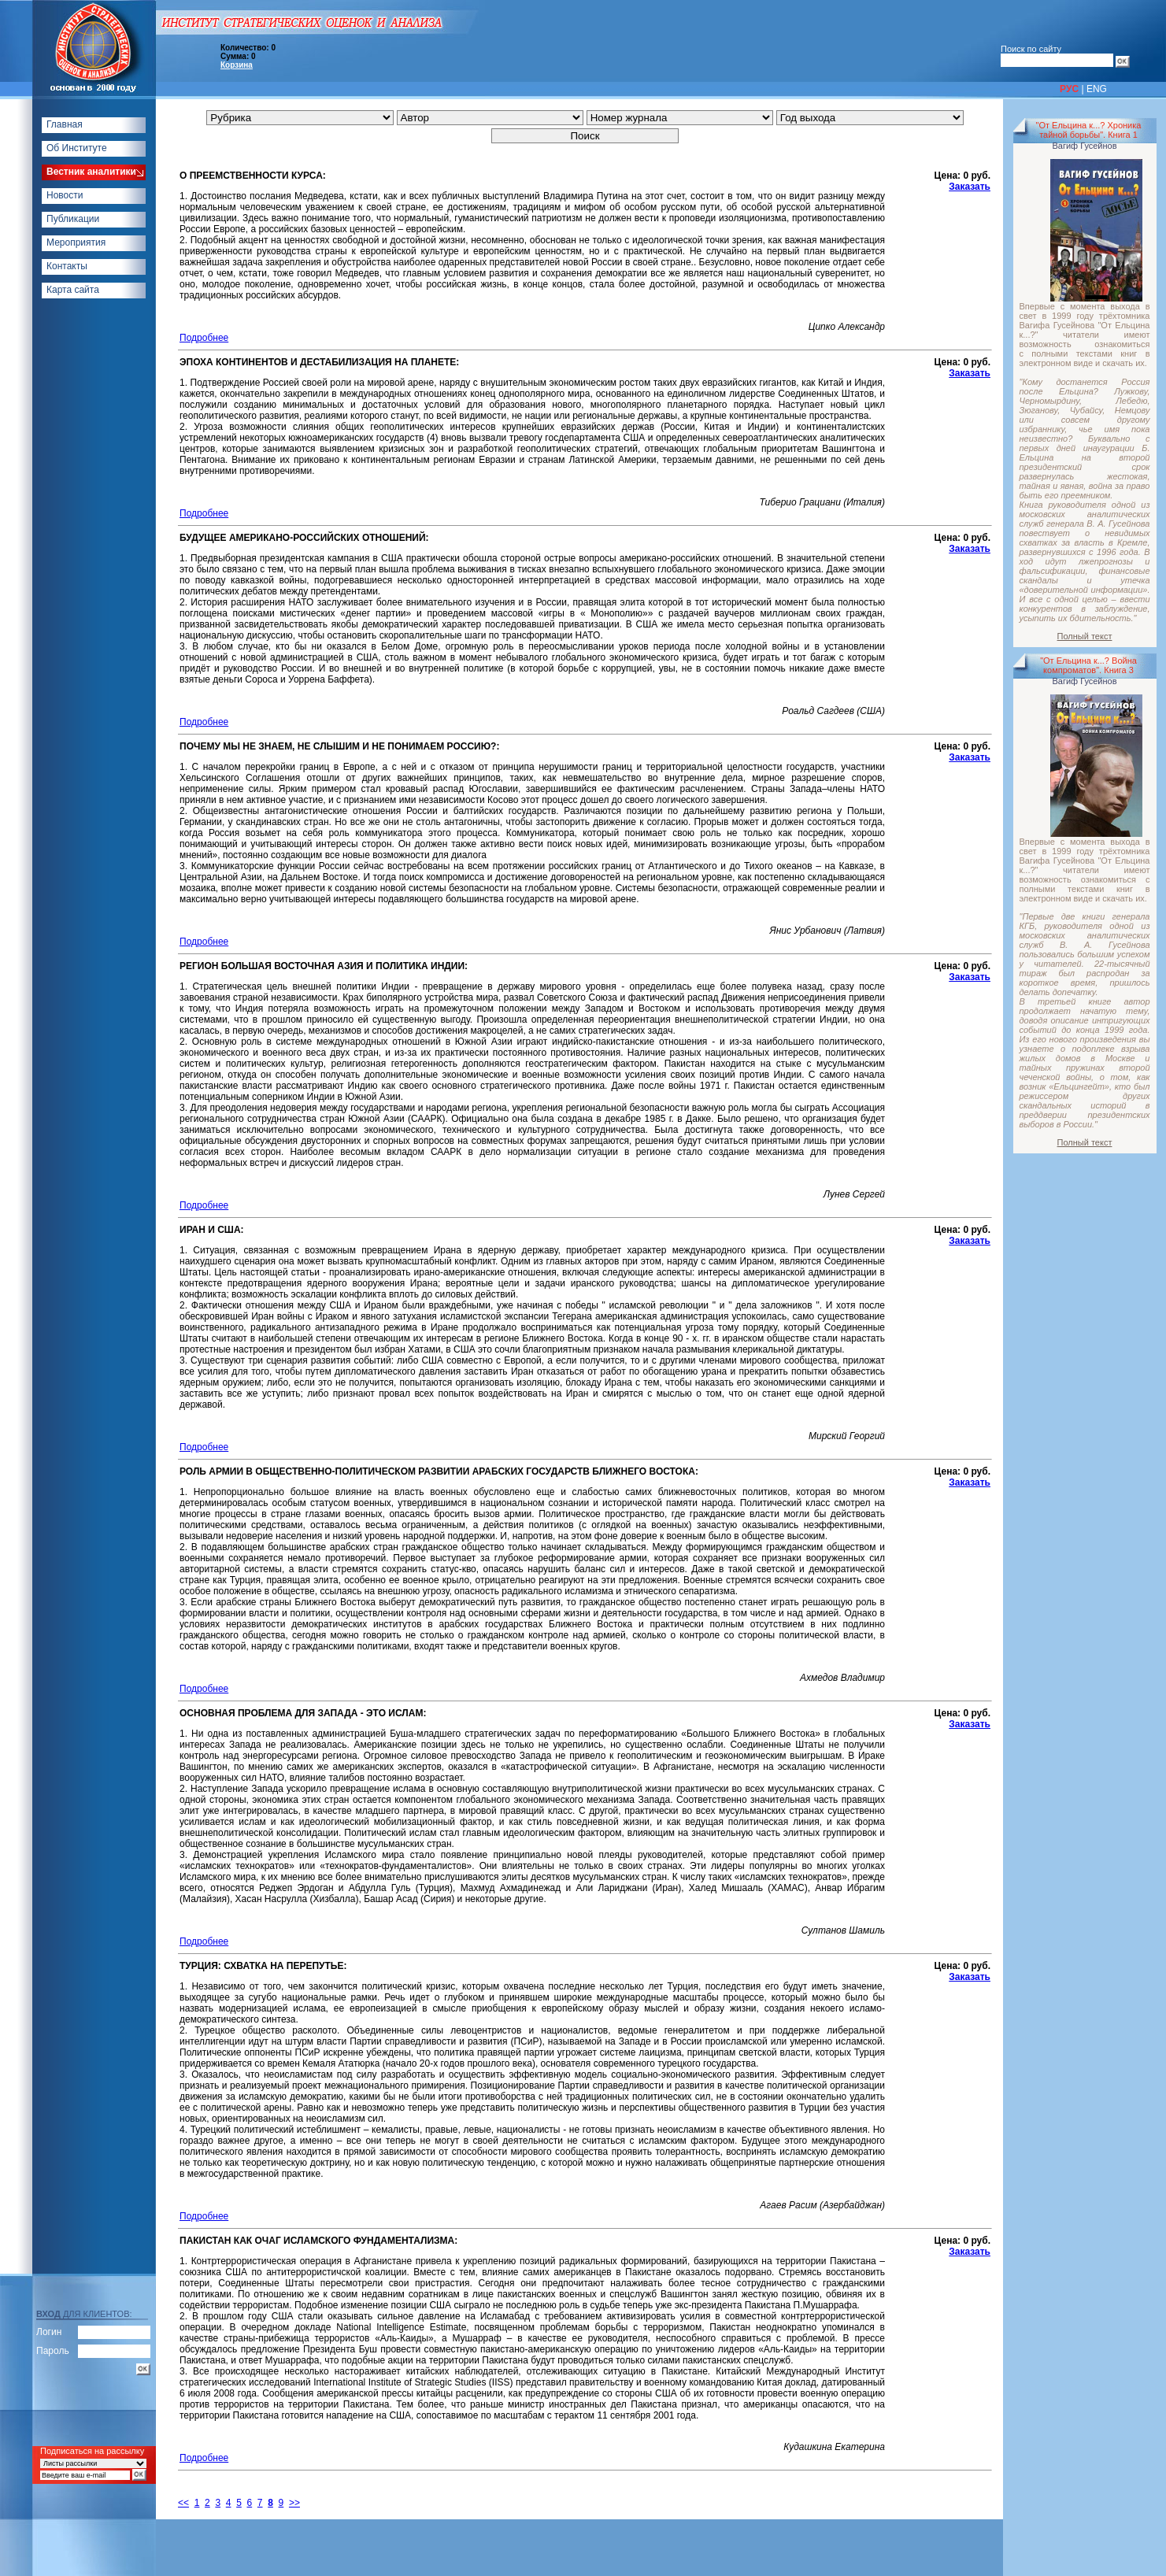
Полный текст (1084, 636)
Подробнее (204, 337)
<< (183, 2502)
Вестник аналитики (91, 171)
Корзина (236, 65)
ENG (1096, 88)
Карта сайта (72, 289)
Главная (64, 124)
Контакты (66, 266)
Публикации (72, 218)
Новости (64, 195)
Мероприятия (75, 242)
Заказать (969, 186)
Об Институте (76, 148)
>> (294, 2502)
